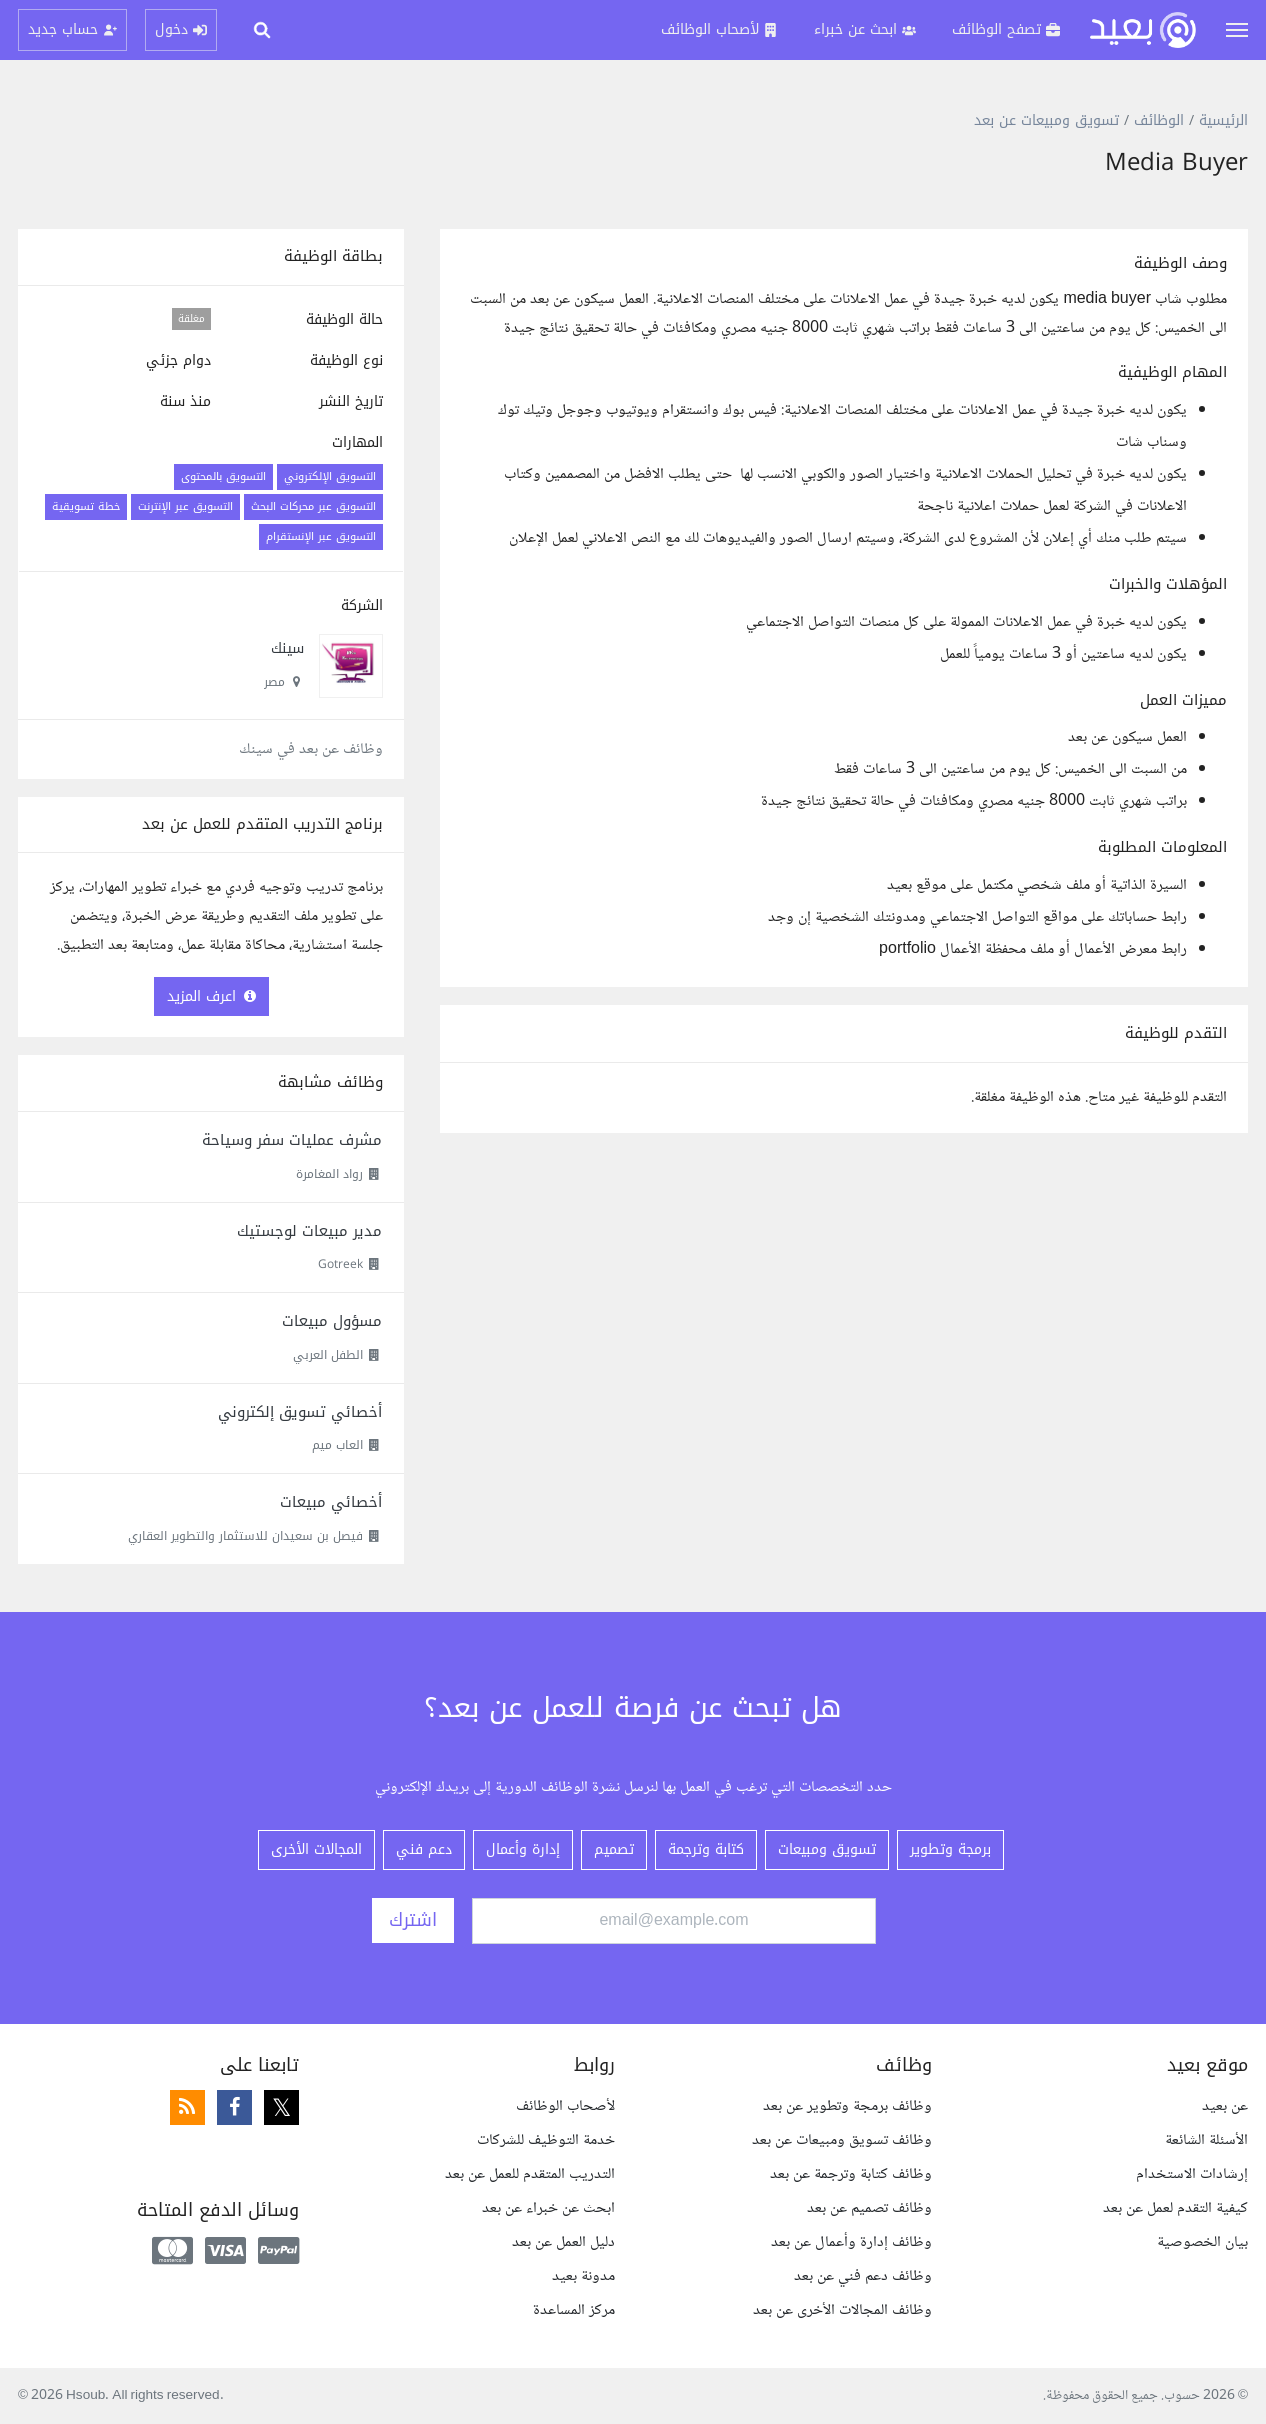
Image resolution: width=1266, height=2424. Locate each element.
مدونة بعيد (583, 2276)
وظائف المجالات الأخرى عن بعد (842, 2310)
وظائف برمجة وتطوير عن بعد (847, 2106)
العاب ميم (337, 1445)
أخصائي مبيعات (331, 1502)
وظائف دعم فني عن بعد (863, 2276)
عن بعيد (1225, 2106)
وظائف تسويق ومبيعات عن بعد (842, 2140)
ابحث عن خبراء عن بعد (548, 2208)
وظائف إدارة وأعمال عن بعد (851, 2242)
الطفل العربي (328, 1355)
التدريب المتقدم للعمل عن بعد (530, 2174)
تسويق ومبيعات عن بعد (1046, 120)
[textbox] (844, 608)
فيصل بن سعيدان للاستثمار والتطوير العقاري (245, 1536)
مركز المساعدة (574, 2310)
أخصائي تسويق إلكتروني (300, 1412)
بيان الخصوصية (1202, 2242)
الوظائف (1159, 120)
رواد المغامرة (329, 1174)
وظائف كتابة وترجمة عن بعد (851, 2174)
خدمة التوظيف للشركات (546, 2140)
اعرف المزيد (211, 996)
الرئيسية (1223, 120)
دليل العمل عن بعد (563, 2242)
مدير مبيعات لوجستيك (309, 1231)
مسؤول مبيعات (332, 1321)
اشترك (413, 1920)
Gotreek (340, 1264)
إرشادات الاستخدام (1192, 2174)
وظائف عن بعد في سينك (311, 749)
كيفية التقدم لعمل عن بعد (1175, 2208)
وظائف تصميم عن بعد (869, 2208)
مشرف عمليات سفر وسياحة (292, 1140)
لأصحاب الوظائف (565, 2106)
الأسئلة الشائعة (1206, 2140)
